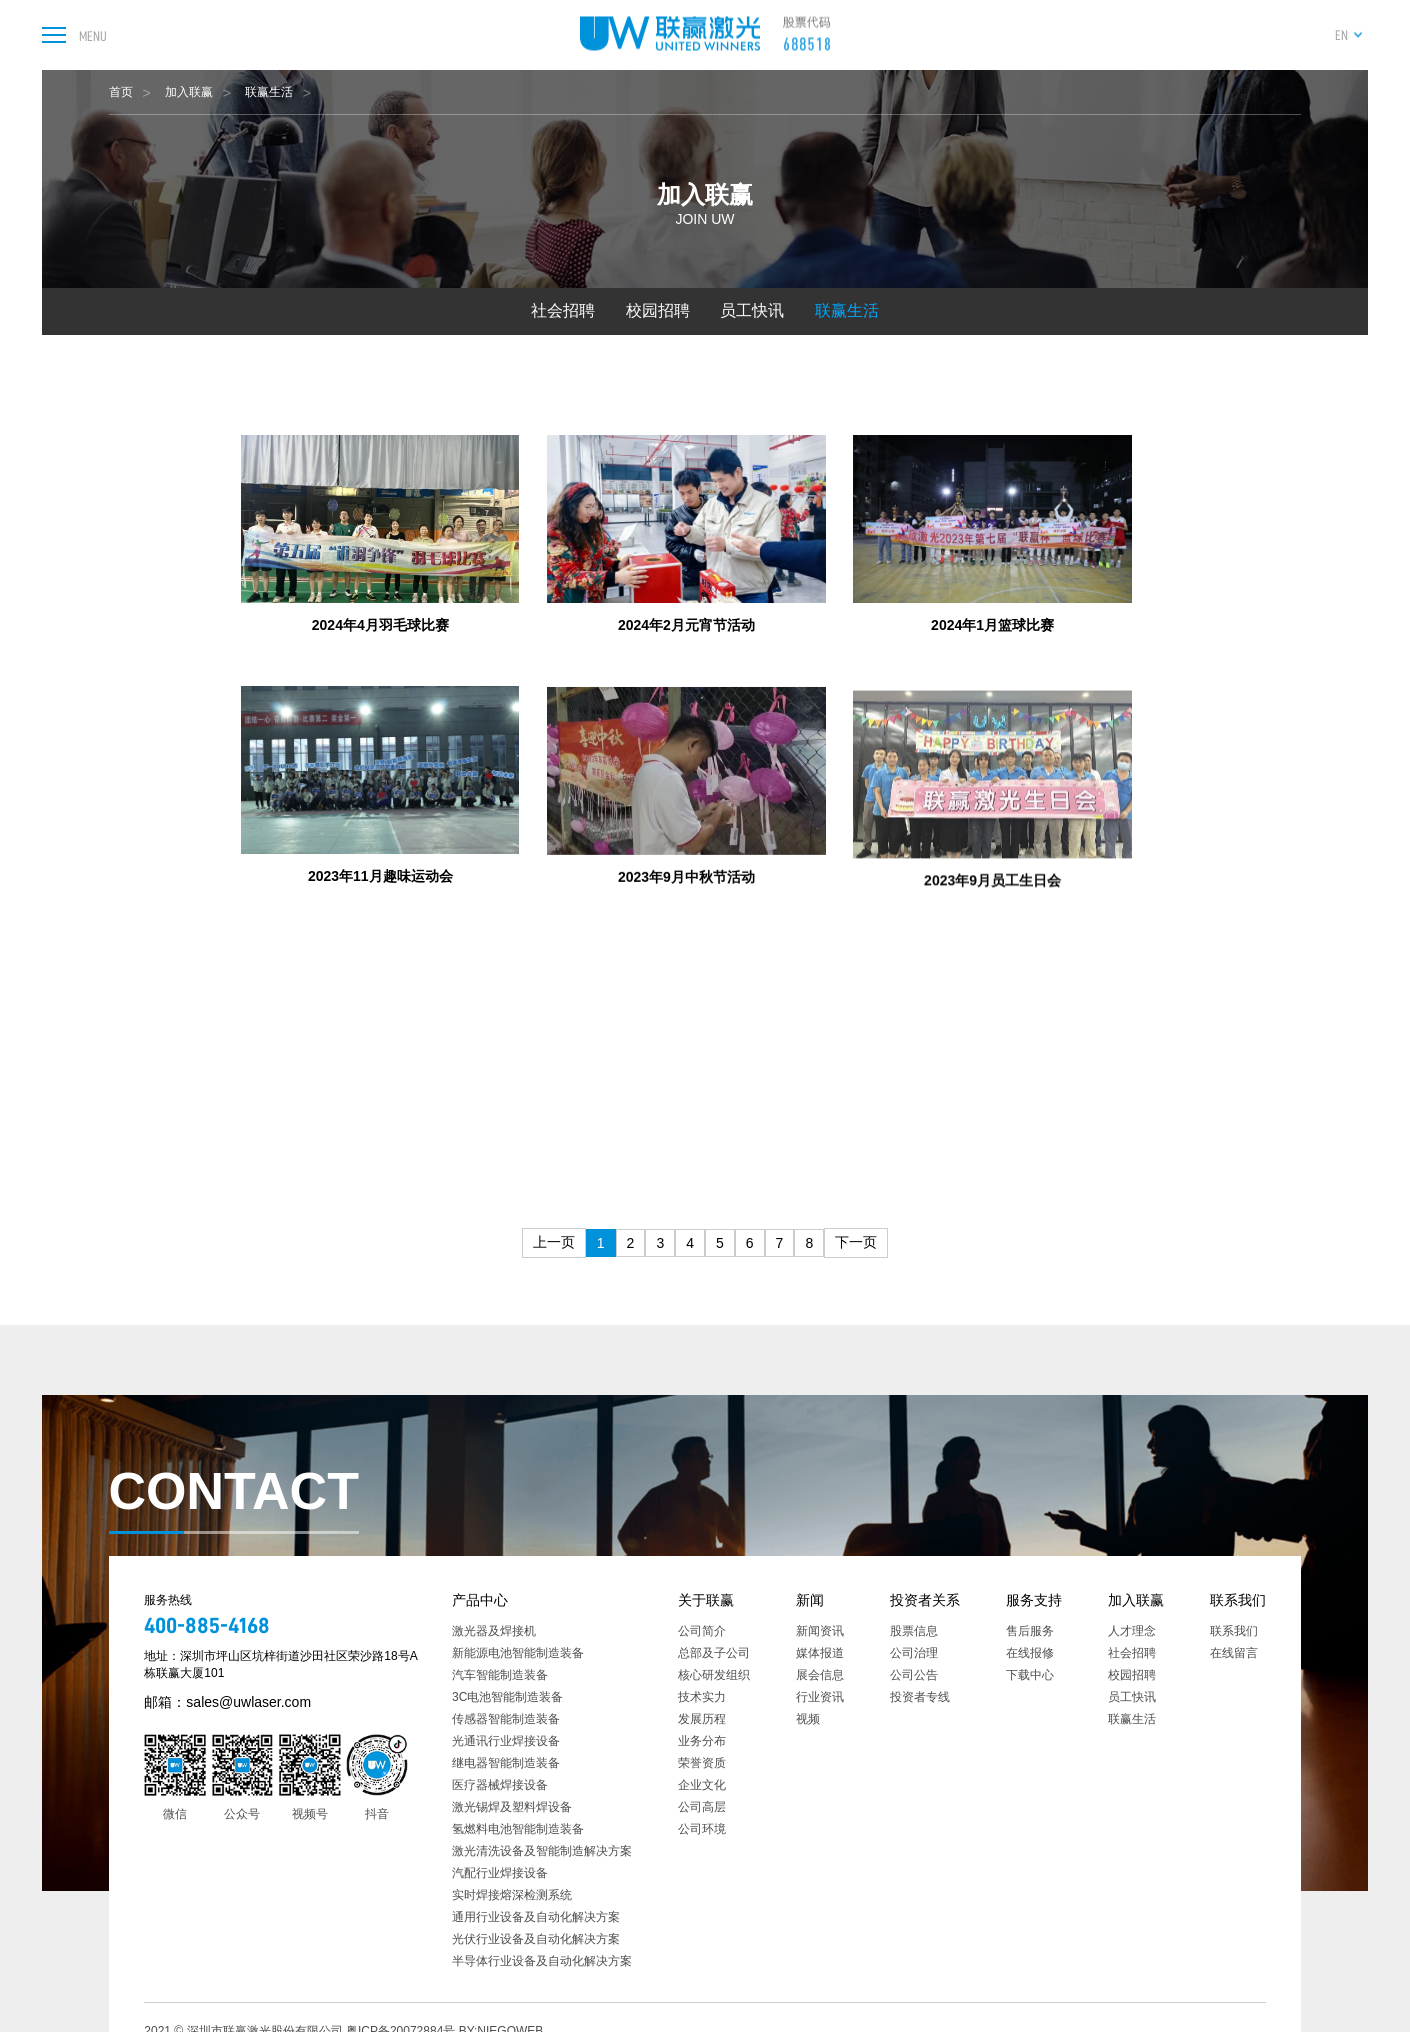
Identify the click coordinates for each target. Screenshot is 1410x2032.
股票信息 (914, 1631)
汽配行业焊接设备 (500, 1873)
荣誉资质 (702, 1763)
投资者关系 (925, 1600)
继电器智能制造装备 (506, 1763)
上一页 (554, 1242)
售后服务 (1030, 1631)
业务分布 (702, 1741)
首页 (121, 92)
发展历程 (702, 1719)
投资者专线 (920, 1697)
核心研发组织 (714, 1675)
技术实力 (702, 1697)
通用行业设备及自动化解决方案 (536, 1917)
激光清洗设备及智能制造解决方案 (542, 1851)
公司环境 (702, 1829)
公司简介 (702, 1631)
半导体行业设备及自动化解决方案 (542, 1961)
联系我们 (1238, 1600)
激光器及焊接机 (494, 1631)
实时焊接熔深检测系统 (512, 1895)
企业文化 (702, 1785)
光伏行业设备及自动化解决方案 (536, 1939)
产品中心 (480, 1600)
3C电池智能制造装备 (507, 1697)
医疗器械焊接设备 (500, 1785)
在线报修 (1030, 1653)
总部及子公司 (714, 1653)
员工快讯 (752, 310)
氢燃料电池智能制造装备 (518, 1829)
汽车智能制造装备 (500, 1675)
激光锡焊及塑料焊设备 (512, 1807)
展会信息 (820, 1675)
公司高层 (702, 1807)
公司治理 (914, 1653)
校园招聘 (658, 310)
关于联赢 (706, 1600)
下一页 (856, 1242)
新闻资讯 (820, 1631)
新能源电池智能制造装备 (518, 1653)
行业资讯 (820, 1697)
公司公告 (914, 1675)
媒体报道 (820, 1653)
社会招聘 (563, 310)
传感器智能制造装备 (506, 1719)
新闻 (810, 1600)
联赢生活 (269, 92)
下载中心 (1030, 1675)
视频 (808, 1719)
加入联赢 (189, 92)
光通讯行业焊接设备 (506, 1741)
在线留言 (1234, 1653)
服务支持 (1034, 1600)
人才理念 (1132, 1631)
